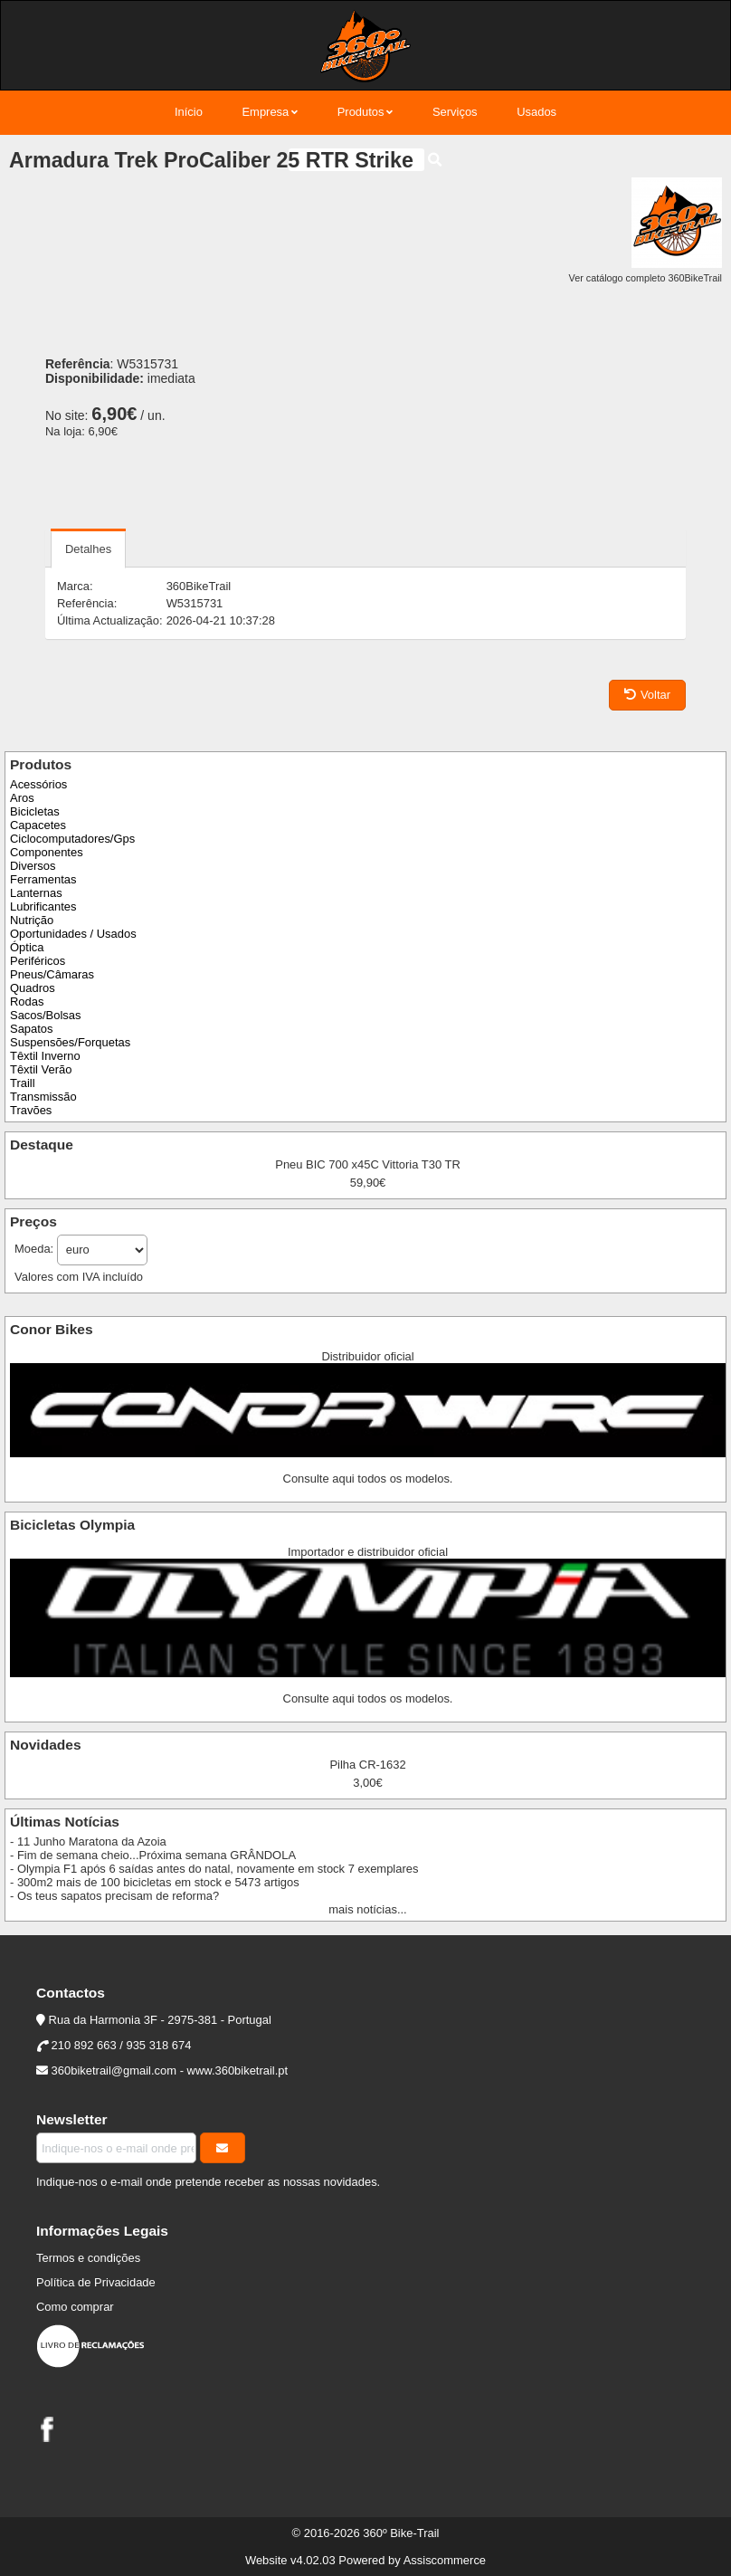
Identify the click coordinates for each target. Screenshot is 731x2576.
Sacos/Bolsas (45, 1015)
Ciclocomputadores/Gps (72, 838)
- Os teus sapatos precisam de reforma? (114, 1896)
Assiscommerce (444, 2560)
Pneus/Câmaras (52, 974)
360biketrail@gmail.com (114, 2070)
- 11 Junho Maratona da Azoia (88, 1841)
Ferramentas (43, 879)
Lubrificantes (43, 906)
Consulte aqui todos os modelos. (368, 1478)
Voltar (647, 694)
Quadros (32, 988)
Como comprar (75, 2307)
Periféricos (37, 961)
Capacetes (38, 825)
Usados (536, 112)
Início (189, 112)
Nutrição (31, 920)
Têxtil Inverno (45, 1056)
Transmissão (43, 1096)
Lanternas (36, 893)
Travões (31, 1110)
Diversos (32, 866)
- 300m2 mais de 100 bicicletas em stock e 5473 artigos (154, 1882)
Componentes (46, 852)
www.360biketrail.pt (238, 2070)
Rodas (26, 1001)
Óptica (26, 947)
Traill (22, 1083)
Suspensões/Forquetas (70, 1042)
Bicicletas (35, 811)
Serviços (455, 112)
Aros (22, 798)
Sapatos (31, 1028)
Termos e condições (88, 2258)
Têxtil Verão (40, 1069)
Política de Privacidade (96, 2282)
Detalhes (88, 549)
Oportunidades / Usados (73, 933)
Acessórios (38, 784)
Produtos (360, 112)
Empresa (265, 112)
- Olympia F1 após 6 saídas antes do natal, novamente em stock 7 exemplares (214, 1868)
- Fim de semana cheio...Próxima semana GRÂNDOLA (153, 1855)
